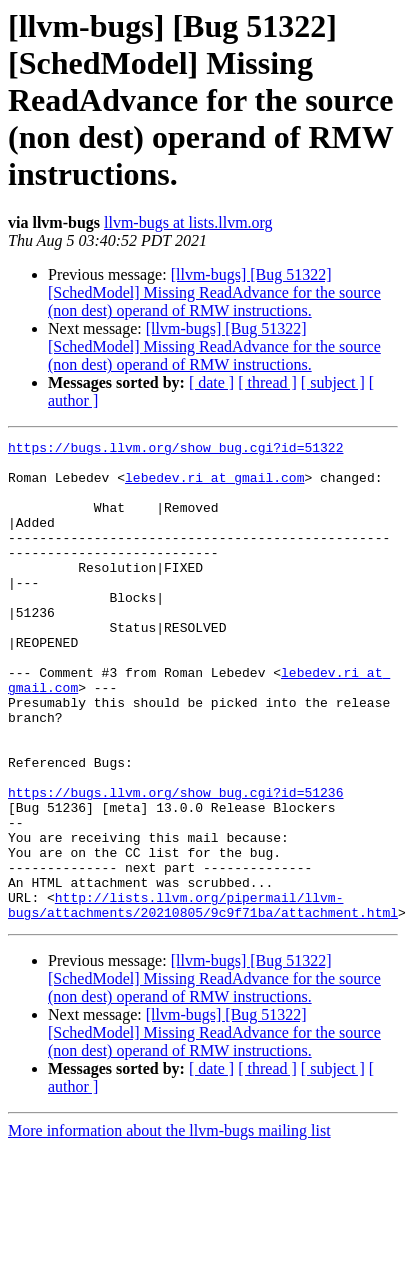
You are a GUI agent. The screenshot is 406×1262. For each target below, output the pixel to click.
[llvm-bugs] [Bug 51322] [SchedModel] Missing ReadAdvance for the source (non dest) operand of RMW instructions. (214, 292)
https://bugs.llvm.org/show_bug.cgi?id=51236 (175, 864)
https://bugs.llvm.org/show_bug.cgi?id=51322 (175, 450)
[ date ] (211, 382)
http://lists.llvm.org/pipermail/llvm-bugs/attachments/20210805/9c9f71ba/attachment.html (203, 999)
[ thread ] (267, 382)
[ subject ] (333, 382)
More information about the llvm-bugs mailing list (169, 1226)
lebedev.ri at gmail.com (214, 486)
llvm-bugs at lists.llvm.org (188, 222)
